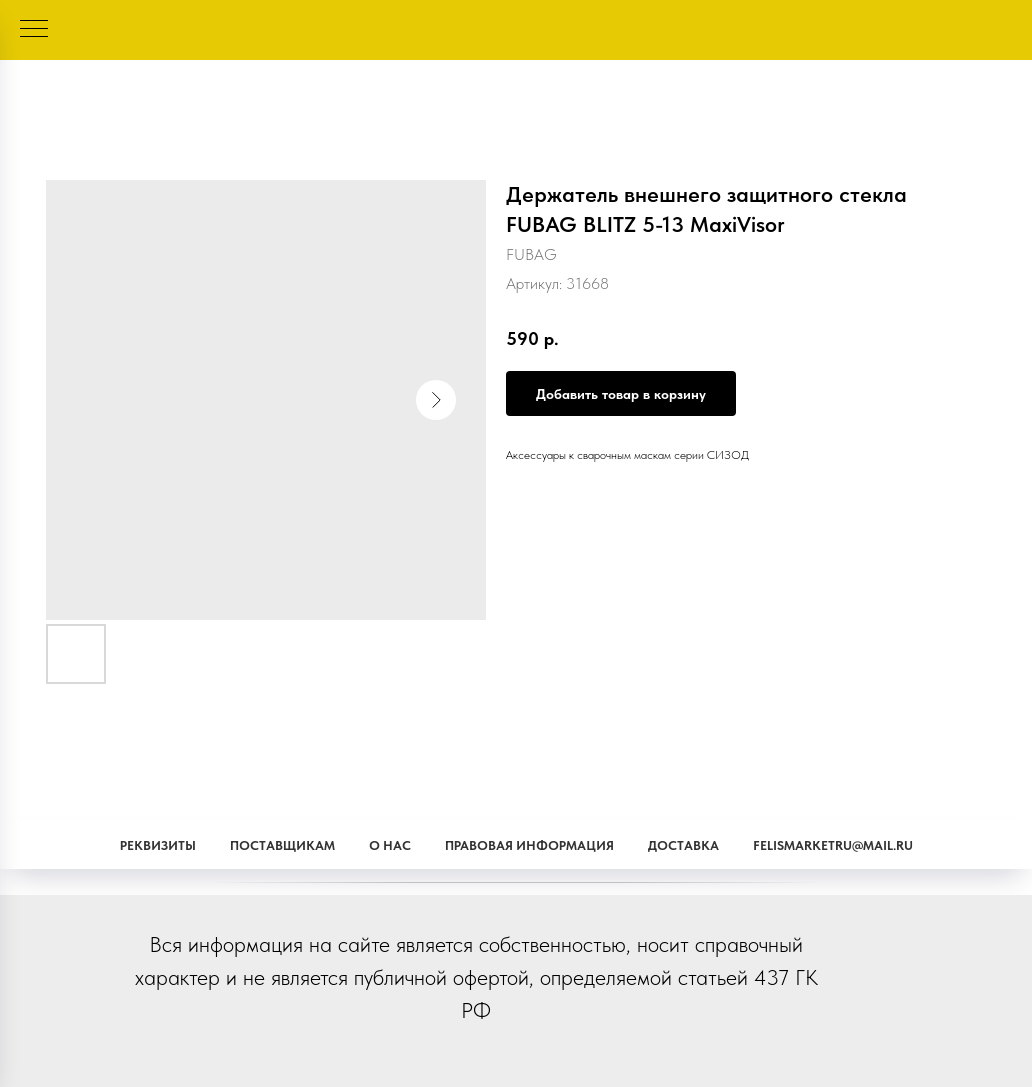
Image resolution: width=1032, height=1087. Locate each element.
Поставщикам (282, 845)
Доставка (683, 845)
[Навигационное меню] (34, 30)
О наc (390, 845)
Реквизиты (158, 845)
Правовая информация (529, 845)
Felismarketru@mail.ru (833, 845)
